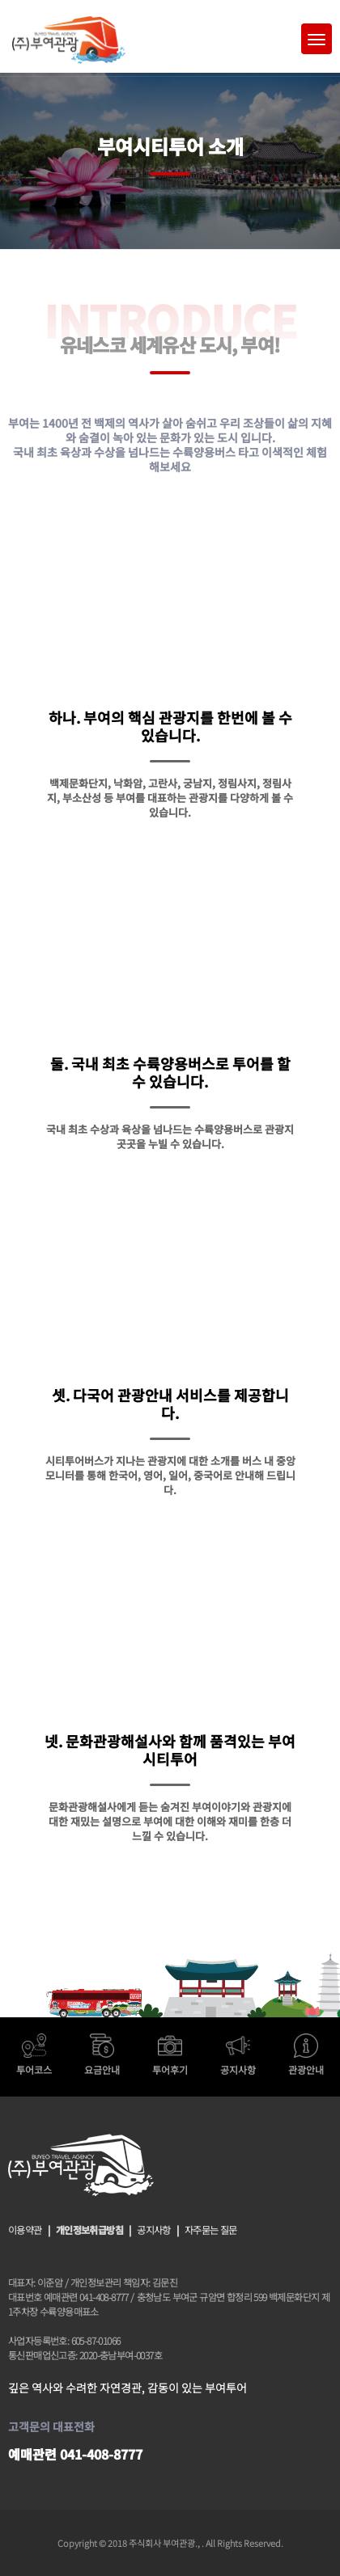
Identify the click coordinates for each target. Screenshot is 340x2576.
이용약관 (25, 2229)
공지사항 (154, 2229)
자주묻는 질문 (211, 2229)
